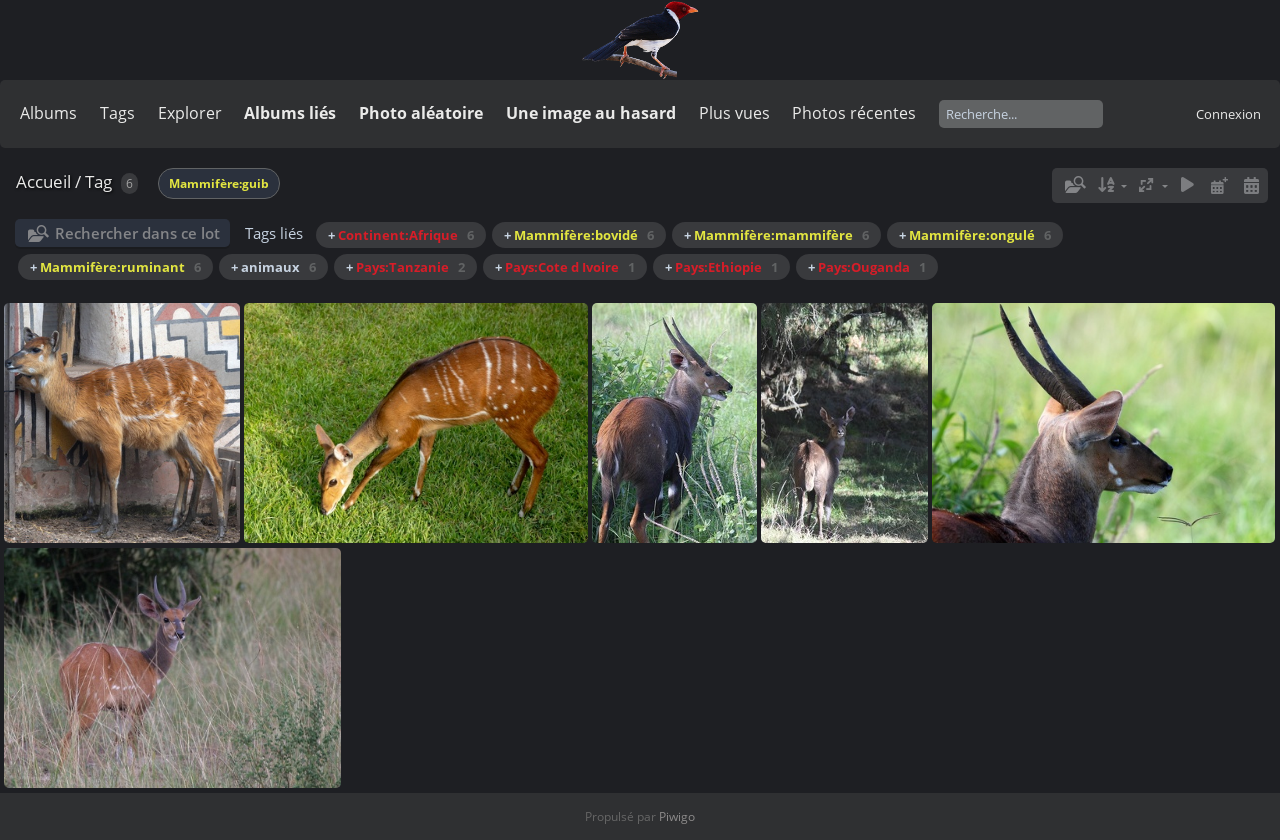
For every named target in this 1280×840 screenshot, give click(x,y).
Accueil (43, 181)
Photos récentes (854, 113)
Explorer (190, 113)
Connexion (1228, 114)
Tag (98, 181)
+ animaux (273, 267)
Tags (117, 113)
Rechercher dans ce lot (137, 233)
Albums (48, 113)
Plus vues (734, 113)
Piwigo (677, 816)
